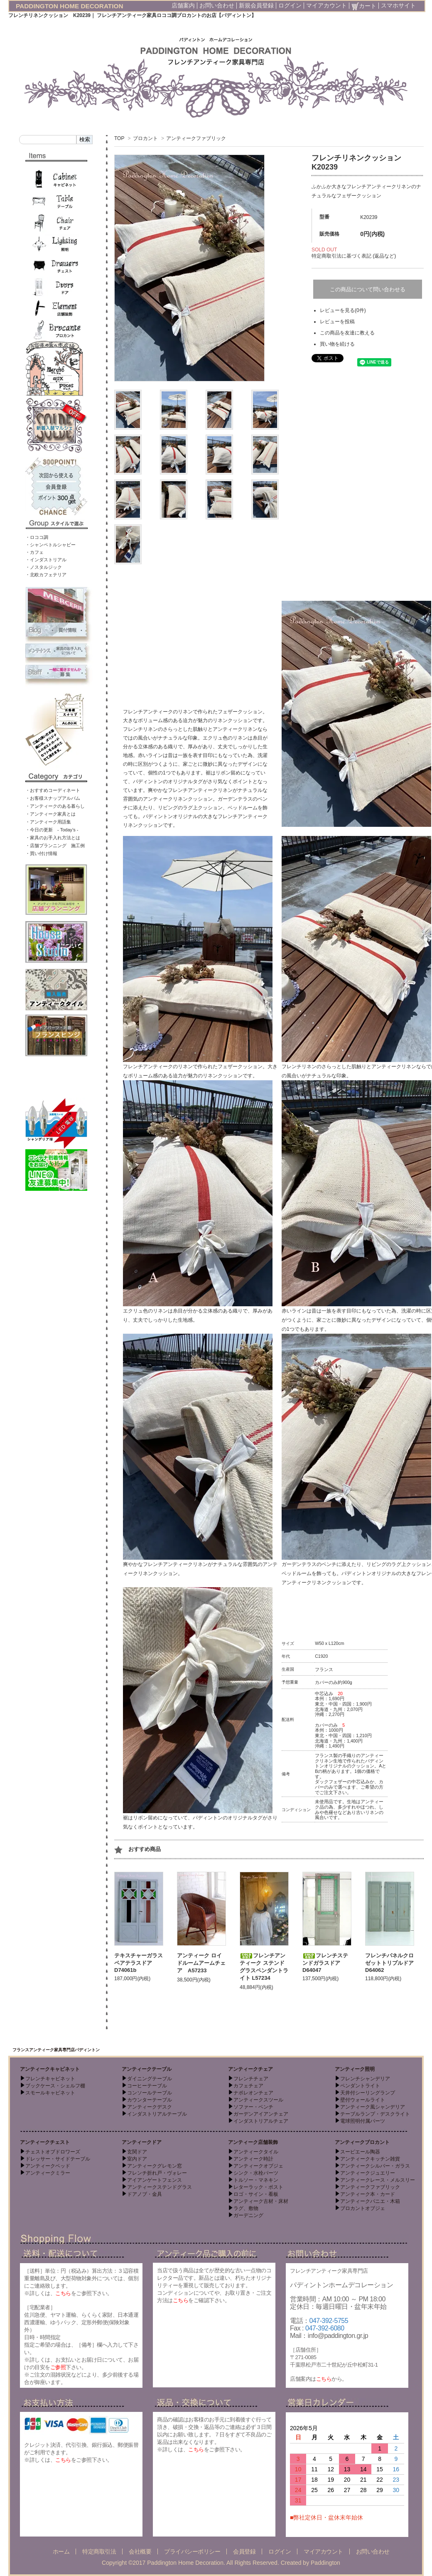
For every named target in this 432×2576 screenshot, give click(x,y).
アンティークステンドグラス (159, 2187)
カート (363, 5)
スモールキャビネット (50, 2093)
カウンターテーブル (149, 2100)
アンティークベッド (47, 2166)
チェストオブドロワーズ (52, 2152)
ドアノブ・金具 (144, 2194)
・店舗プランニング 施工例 (55, 845)
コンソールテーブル (149, 2093)
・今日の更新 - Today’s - (52, 829)
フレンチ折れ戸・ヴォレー (157, 2173)
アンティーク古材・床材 (260, 2201)
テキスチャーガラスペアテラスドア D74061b (138, 1962)
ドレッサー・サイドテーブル (57, 2159)
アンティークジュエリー (367, 2173)
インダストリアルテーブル (157, 2114)
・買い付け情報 (41, 853)
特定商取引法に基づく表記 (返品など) (354, 256)
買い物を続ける (337, 344)
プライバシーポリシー (192, 2551)
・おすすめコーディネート (52, 790)
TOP (119, 138)
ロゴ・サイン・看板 (255, 2194)
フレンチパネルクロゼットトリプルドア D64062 (392, 1962)
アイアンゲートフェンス (154, 2180)
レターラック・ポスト (258, 2187)
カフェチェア (248, 2086)
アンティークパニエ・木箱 (370, 2201)
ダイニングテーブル (149, 2079)
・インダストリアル (45, 559)
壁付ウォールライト (362, 2100)
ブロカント (145, 138)
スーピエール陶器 (360, 2152)
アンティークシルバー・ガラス (375, 2166)
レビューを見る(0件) (343, 310)
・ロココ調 (36, 537)
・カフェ (34, 552)
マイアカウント (326, 5)
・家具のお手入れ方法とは (52, 837)
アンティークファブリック (196, 138)
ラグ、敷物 (245, 2208)
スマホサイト (398, 5)
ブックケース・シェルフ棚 (55, 2086)
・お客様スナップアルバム (52, 798)
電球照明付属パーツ (362, 2121)
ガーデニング (248, 2215)
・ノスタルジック (43, 567)
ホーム (61, 2551)
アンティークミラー (47, 2173)
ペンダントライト (360, 2086)
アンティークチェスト (45, 2142)
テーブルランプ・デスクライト (375, 2114)
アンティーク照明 (355, 2069)
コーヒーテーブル (147, 2086)
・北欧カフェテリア (45, 574)
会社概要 (140, 2551)
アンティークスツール (258, 2100)
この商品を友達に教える (347, 333)
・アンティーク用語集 (48, 821)
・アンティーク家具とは (50, 813)
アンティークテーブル (147, 2069)
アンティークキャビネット (50, 2069)
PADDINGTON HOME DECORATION (69, 6)
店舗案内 (183, 5)
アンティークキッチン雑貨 (370, 2159)
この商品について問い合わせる (367, 289)
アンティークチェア (250, 2069)
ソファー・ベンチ (253, 2107)
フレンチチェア (250, 2079)
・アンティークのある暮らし (55, 806)
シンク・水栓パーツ (255, 2173)
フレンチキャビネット (50, 2079)
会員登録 (244, 2551)
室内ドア (137, 2159)
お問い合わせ (216, 5)
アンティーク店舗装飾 (253, 2142)
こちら (63, 2293)
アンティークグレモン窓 (154, 2166)
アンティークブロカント (362, 2142)
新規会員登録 (256, 5)
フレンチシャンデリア (365, 2079)
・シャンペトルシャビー (50, 544)
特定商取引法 (99, 2551)
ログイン (290, 5)
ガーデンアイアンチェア (260, 2114)
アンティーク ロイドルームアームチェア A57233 (201, 1963)
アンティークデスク (149, 2107)
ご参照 (58, 2367)
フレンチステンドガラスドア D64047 (325, 1962)
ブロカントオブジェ (362, 2208)
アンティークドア (142, 2142)
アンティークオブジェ (258, 2166)
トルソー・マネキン (255, 2180)
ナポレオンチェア (253, 2093)
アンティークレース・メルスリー (377, 2180)
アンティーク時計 (253, 2159)
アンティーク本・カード (367, 2194)
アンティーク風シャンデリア (372, 2107)
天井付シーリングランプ (367, 2093)
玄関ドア (137, 2152)
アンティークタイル (255, 2152)
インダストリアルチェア (260, 2121)
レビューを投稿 (337, 321)
